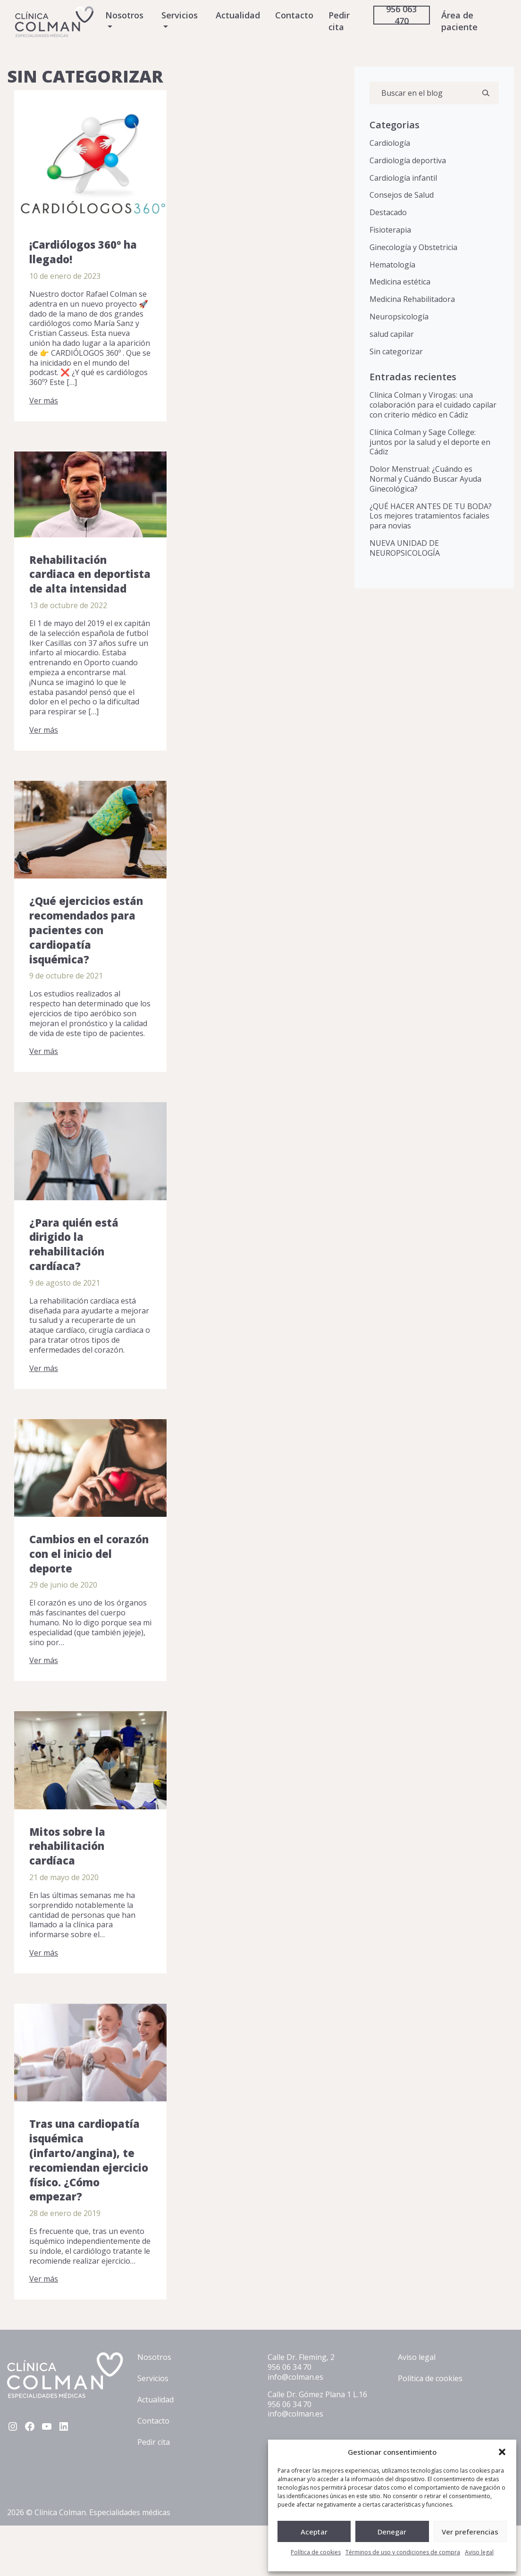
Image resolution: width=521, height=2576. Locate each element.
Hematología (392, 264)
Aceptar (314, 2531)
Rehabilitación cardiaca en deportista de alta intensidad (90, 574)
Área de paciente (459, 21)
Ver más (43, 400)
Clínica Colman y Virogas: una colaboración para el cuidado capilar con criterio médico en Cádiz (433, 405)
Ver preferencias (470, 2531)
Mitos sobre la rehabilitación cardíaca (67, 1846)
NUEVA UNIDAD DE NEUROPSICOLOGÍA (405, 548)
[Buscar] (485, 93)
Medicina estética (400, 281)
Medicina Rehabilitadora (412, 299)
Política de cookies (316, 2552)
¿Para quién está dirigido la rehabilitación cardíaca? (73, 1244)
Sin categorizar (396, 351)
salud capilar (392, 334)
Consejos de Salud (402, 195)
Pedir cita (339, 21)
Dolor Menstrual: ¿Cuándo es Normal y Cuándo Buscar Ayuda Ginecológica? (425, 479)
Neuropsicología (399, 316)
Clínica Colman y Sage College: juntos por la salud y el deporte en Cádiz (430, 442)
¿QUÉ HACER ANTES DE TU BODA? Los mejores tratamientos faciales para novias (431, 516)
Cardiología (390, 143)
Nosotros (124, 15)
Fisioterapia (390, 230)
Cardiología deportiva (408, 160)
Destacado (388, 212)
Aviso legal (479, 2552)
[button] (502, 2452)
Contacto (294, 15)
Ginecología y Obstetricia (413, 247)
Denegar (392, 2531)
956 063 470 (401, 14)
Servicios (179, 15)
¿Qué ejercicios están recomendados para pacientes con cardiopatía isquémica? (86, 930)
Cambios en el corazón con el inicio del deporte (89, 1553)
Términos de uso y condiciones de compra (402, 2552)
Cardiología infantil (403, 178)
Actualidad (238, 15)
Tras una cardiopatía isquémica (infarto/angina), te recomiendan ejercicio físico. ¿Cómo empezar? (88, 2159)
